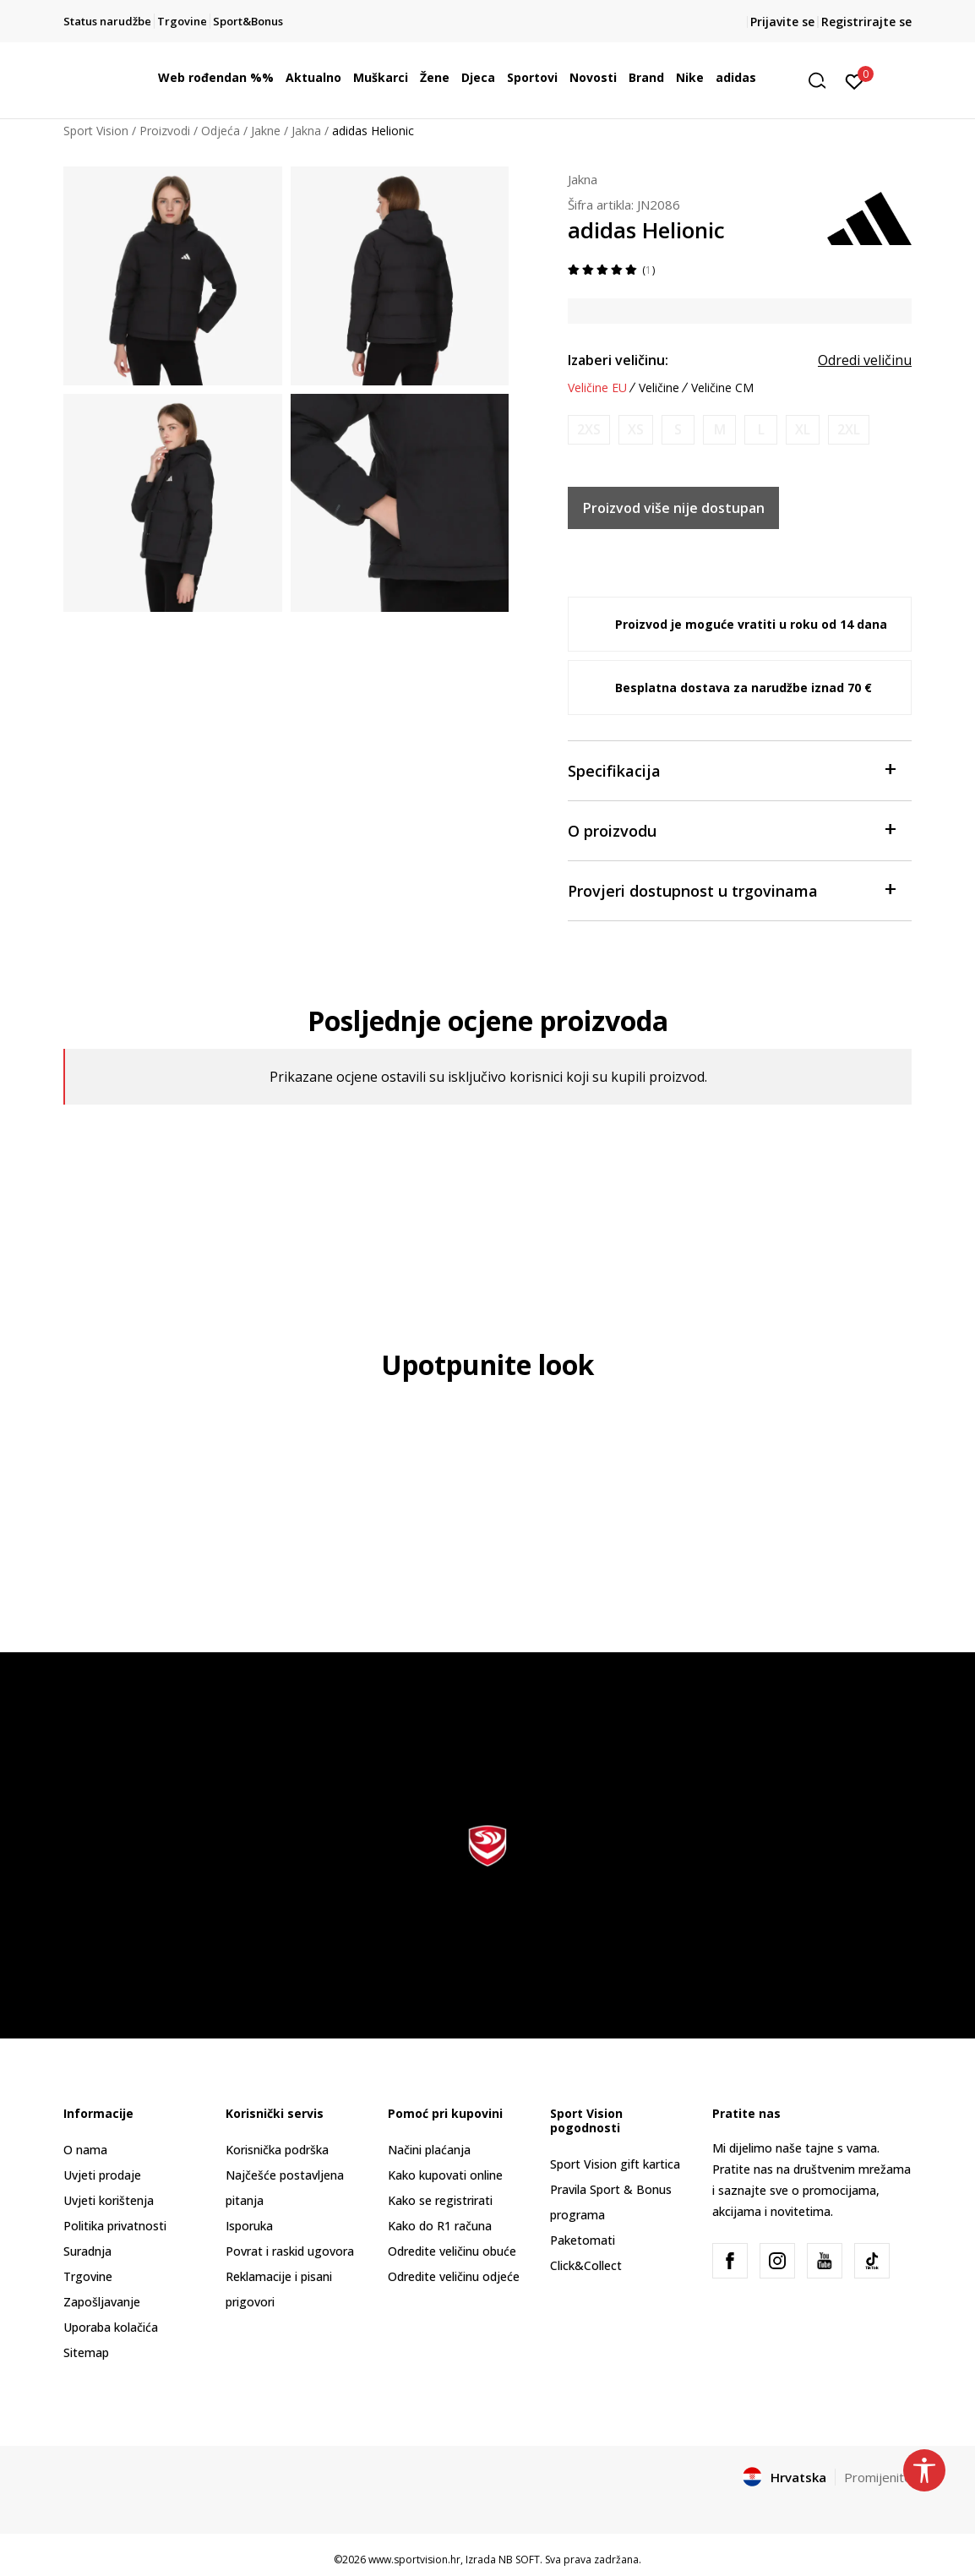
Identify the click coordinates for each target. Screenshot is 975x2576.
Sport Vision (95, 131)
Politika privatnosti (114, 2226)
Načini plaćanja (429, 2150)
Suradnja (87, 2251)
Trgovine (87, 2276)
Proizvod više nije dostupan (674, 508)
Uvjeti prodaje (102, 2175)
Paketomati (582, 2240)
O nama (85, 2150)
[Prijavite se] (854, 80)
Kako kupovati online (445, 2175)
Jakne (266, 131)
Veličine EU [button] (597, 388)
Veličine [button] (659, 388)
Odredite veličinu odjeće (454, 2276)
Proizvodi (164, 131)
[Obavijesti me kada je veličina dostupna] (589, 430)
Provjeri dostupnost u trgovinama (731, 889)
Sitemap (86, 2352)
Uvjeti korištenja (108, 2200)
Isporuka (249, 2226)
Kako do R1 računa (440, 2226)
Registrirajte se (866, 22)
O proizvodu (731, 829)
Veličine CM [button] (722, 388)
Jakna (306, 131)
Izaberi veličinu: (618, 360)
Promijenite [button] (878, 2477)
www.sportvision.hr (414, 2559)
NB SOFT (519, 2559)
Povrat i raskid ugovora (290, 2251)
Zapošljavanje (101, 2302)
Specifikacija (731, 769)
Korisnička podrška (277, 2150)
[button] (822, 81)
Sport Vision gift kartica (615, 2164)
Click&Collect (586, 2265)
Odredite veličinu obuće (452, 2251)
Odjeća (220, 131)
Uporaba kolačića (110, 2327)
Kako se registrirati (440, 2200)
